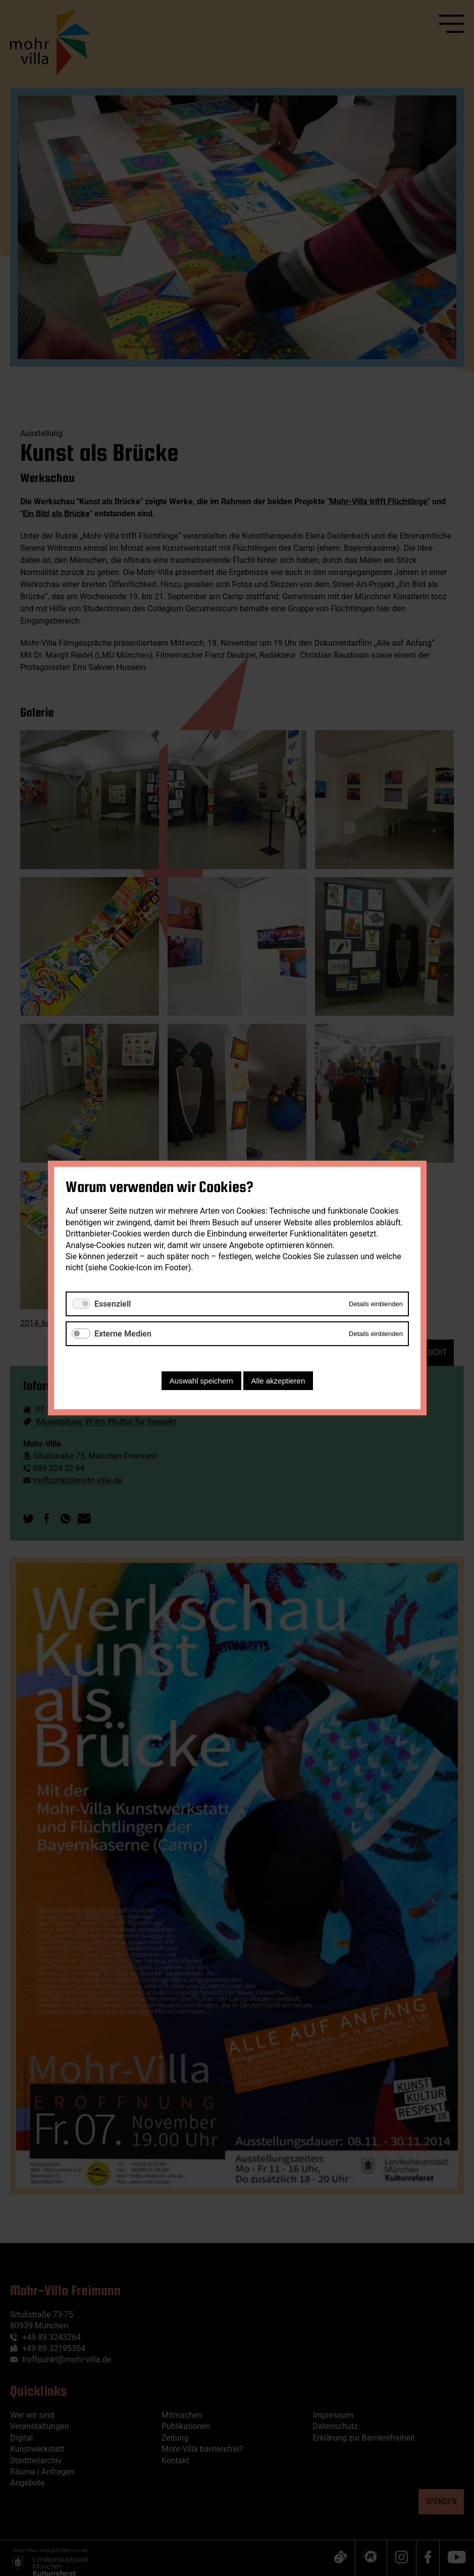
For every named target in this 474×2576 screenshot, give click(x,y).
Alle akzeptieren (278, 1380)
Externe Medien (122, 1334)
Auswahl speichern (201, 1380)
